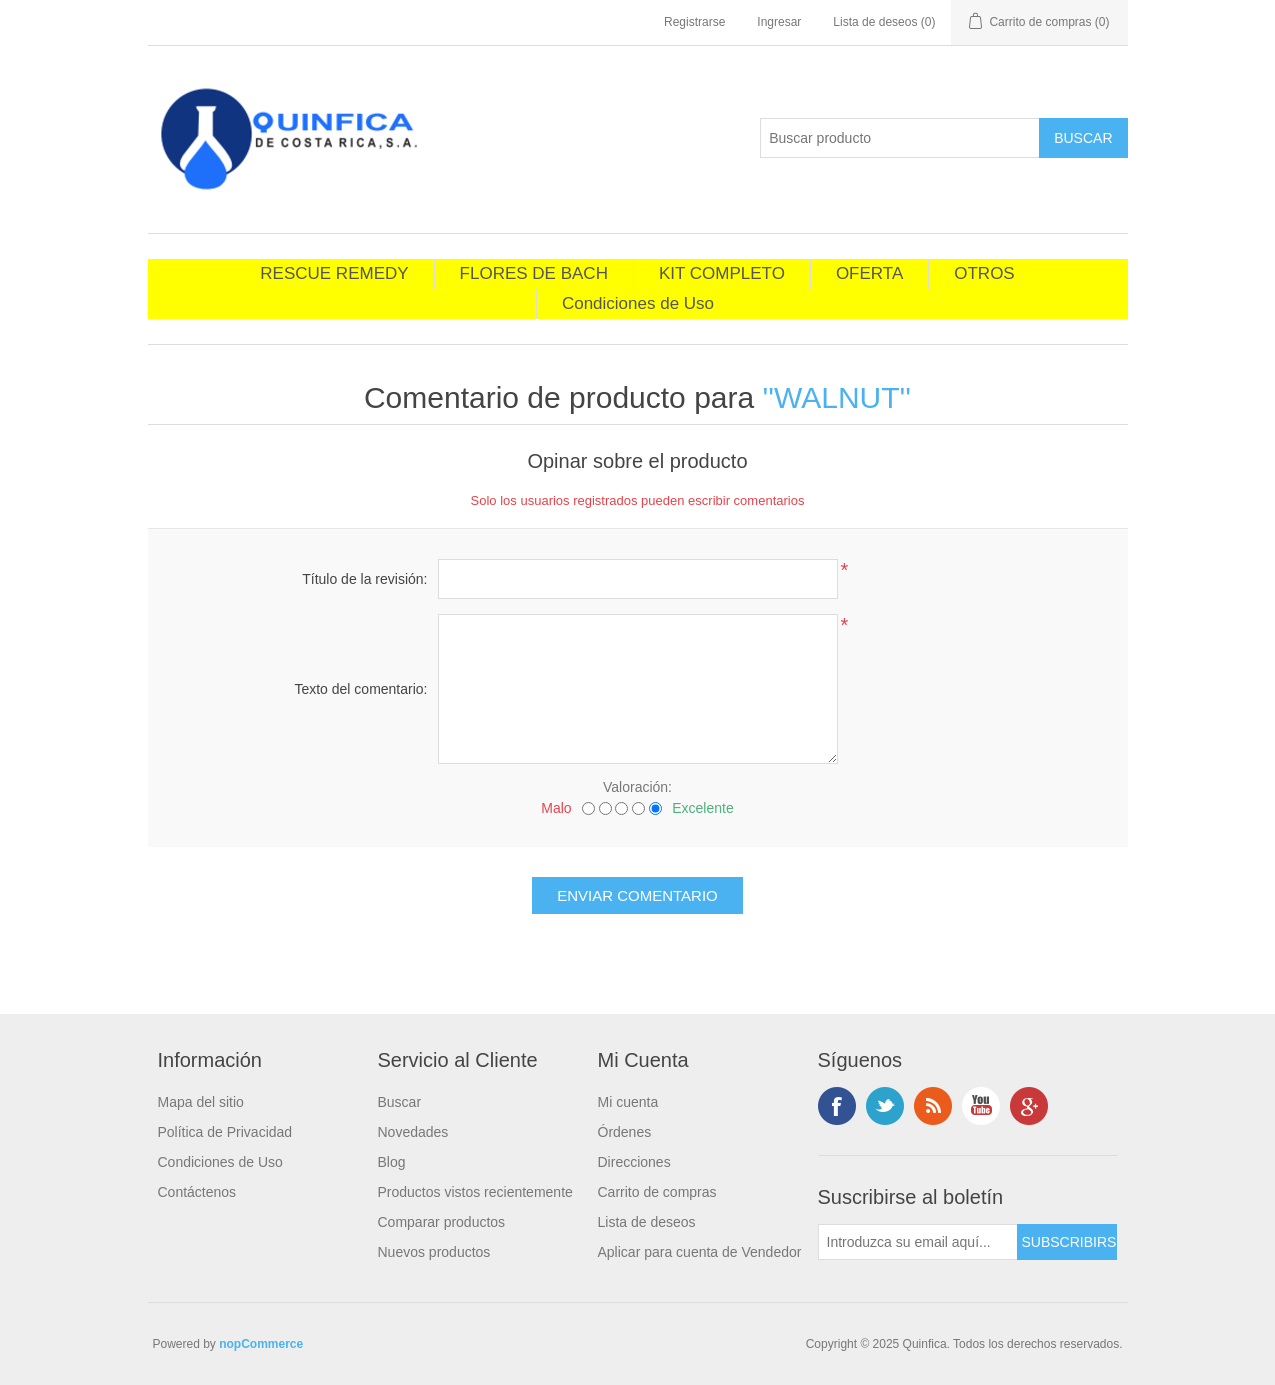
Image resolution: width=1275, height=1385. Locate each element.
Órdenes (625, 1132)
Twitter (885, 1106)
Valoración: (637, 787)
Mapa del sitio (201, 1102)
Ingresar (779, 22)
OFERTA (869, 273)
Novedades (413, 1132)
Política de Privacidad (225, 1132)
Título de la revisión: (364, 579)
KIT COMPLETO (722, 273)
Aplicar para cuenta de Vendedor (700, 1252)
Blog (392, 1162)
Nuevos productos (434, 1252)
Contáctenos (197, 1192)
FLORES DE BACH (534, 273)
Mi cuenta (628, 1102)
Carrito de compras (657, 1192)
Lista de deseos (647, 1222)
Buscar (400, 1102)
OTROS (984, 273)
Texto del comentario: (360, 689)
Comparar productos (442, 1222)
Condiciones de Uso (638, 303)
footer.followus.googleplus (1029, 1106)
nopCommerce (261, 1344)
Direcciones (634, 1162)
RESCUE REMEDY (334, 273)
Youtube (981, 1106)
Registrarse (694, 22)
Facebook (837, 1106)
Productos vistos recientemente (475, 1192)
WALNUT (837, 397)
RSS (933, 1106)
